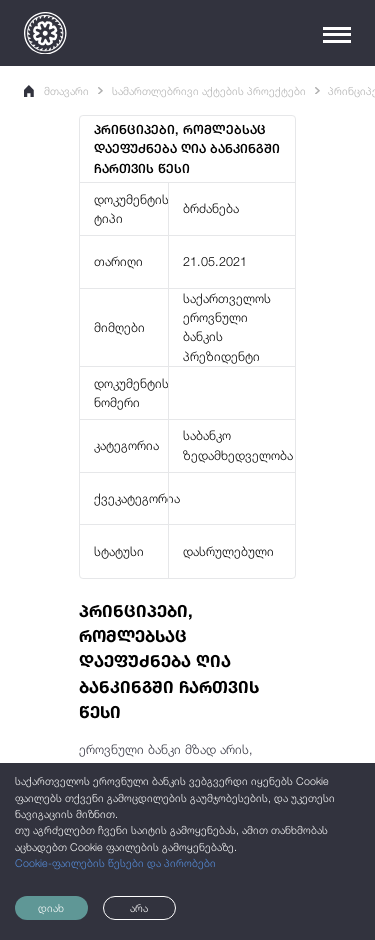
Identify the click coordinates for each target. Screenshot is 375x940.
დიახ (51, 908)
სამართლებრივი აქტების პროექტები (209, 91)
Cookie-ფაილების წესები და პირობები (115, 863)
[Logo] (45, 33)
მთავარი (56, 91)
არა (139, 908)
